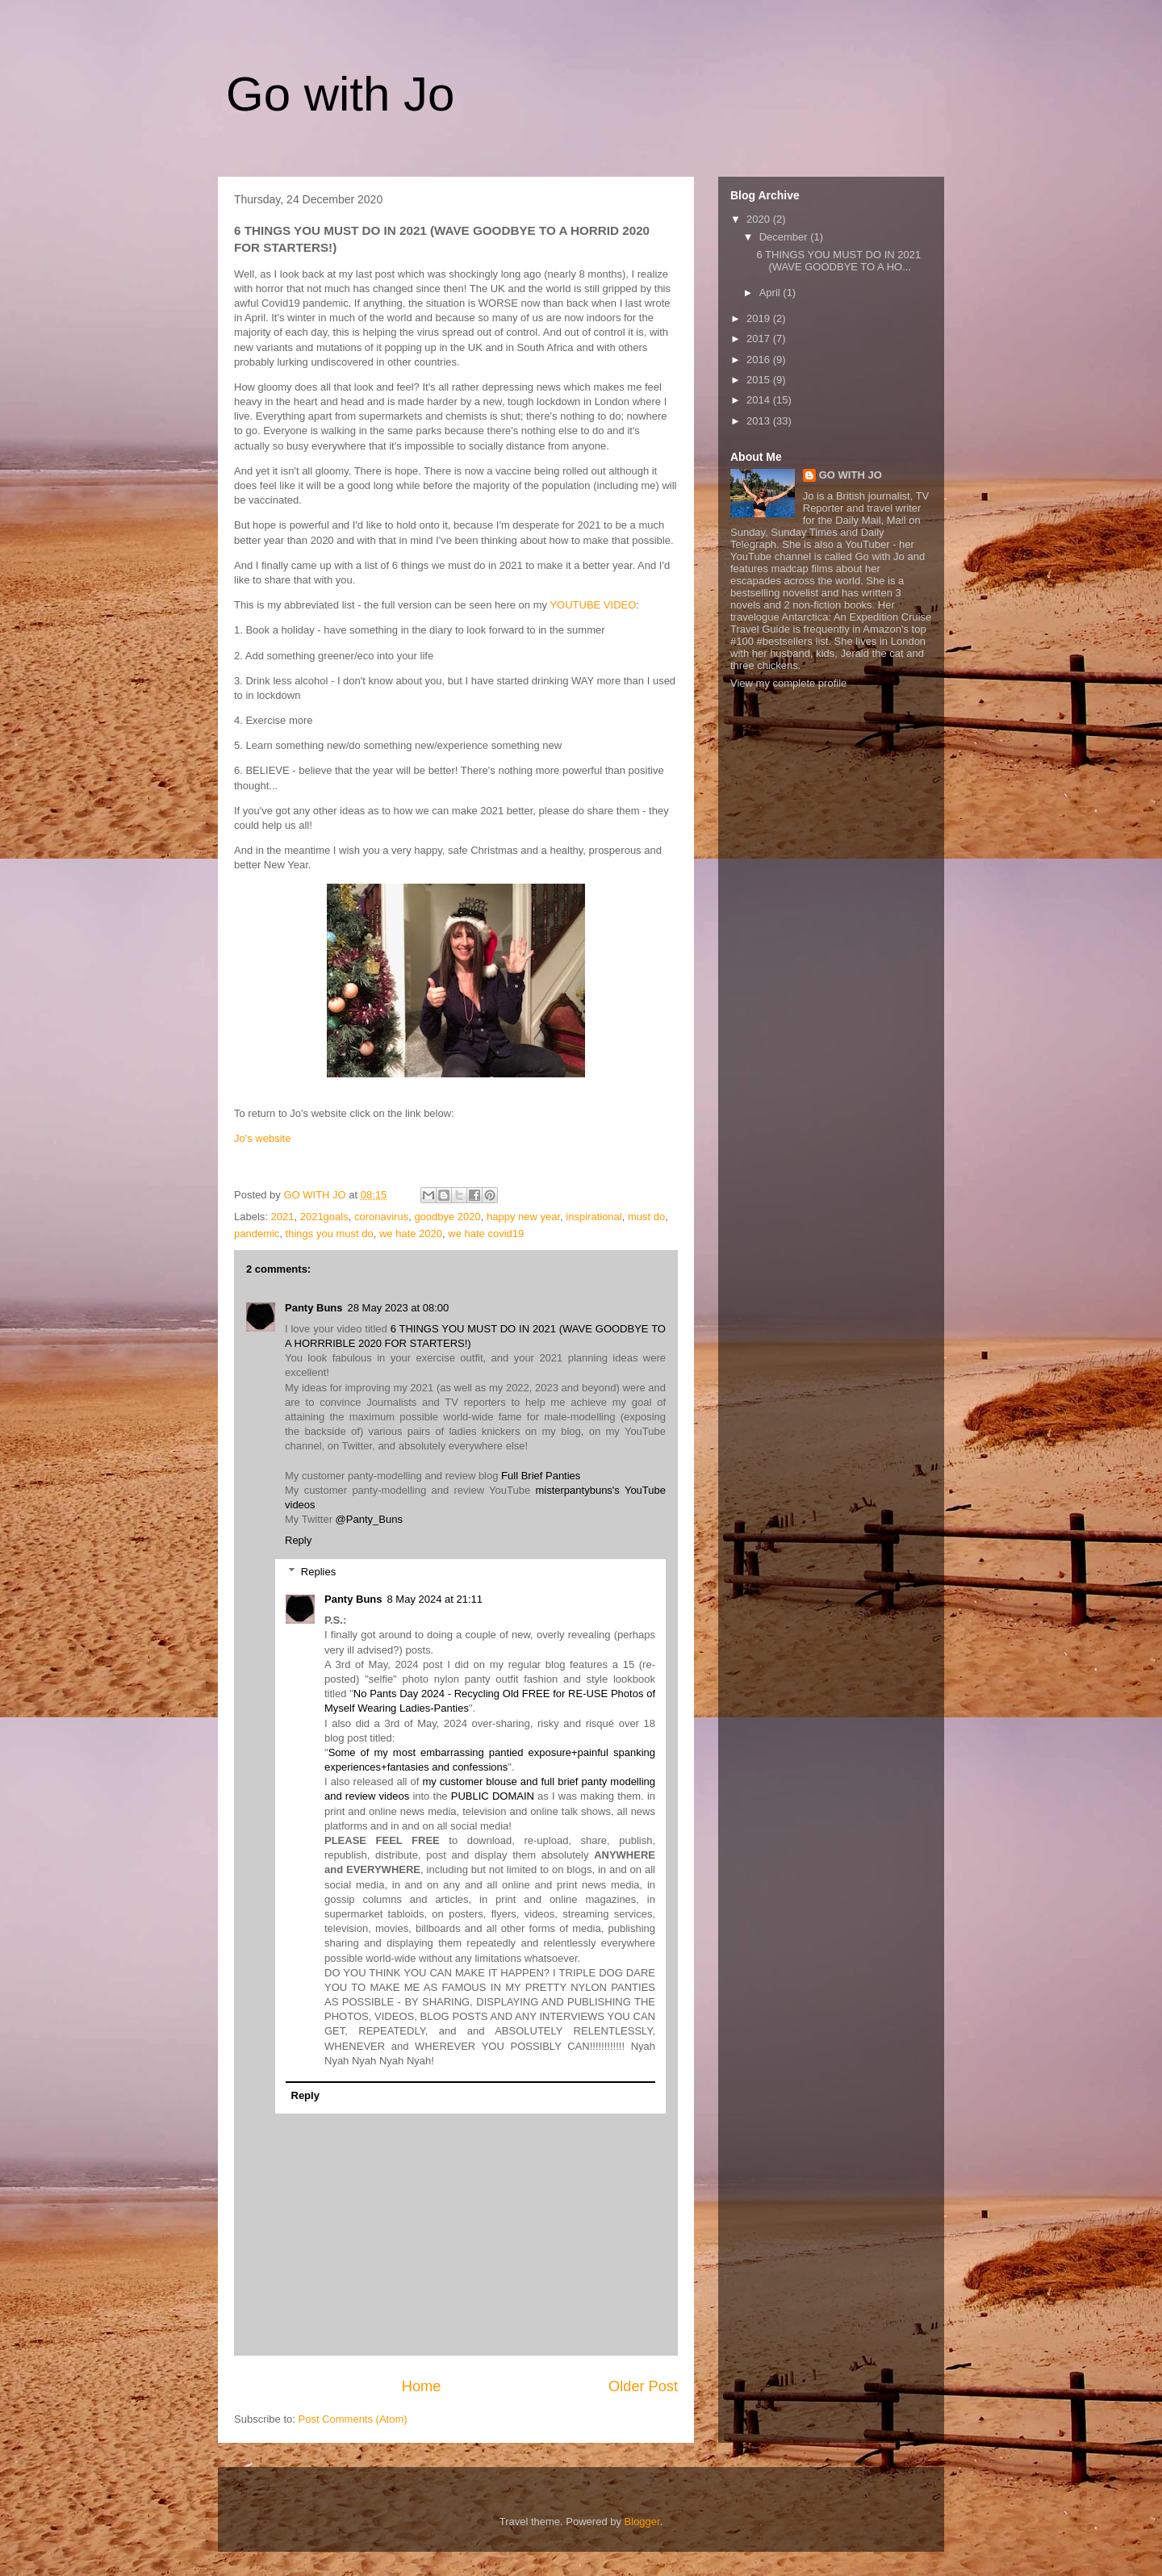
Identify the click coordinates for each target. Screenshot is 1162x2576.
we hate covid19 (486, 1233)
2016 (759, 359)
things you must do (330, 1233)
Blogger (642, 2521)
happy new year (523, 1217)
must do (646, 1217)
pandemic (256, 1233)
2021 (283, 1217)
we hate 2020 (410, 1233)
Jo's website (262, 1138)
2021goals (324, 1217)
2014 (759, 400)
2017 (759, 338)
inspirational (593, 1217)
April (771, 292)
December (785, 237)
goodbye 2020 (447, 1217)
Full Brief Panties (540, 1476)
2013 (759, 421)
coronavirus (381, 1217)
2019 (759, 318)
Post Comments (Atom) (353, 2419)
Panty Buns (314, 1308)
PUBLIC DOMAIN (492, 1796)
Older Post (643, 2386)
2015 (759, 380)
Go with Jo (340, 94)
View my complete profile (788, 683)
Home (421, 2386)
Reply (298, 1540)
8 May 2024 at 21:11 (435, 1599)
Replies (318, 1572)
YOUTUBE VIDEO (593, 605)
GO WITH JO (850, 475)
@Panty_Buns (369, 1519)
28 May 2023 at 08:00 (398, 1308)
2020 (759, 219)
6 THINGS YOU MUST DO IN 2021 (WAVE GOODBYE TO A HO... (838, 261)
